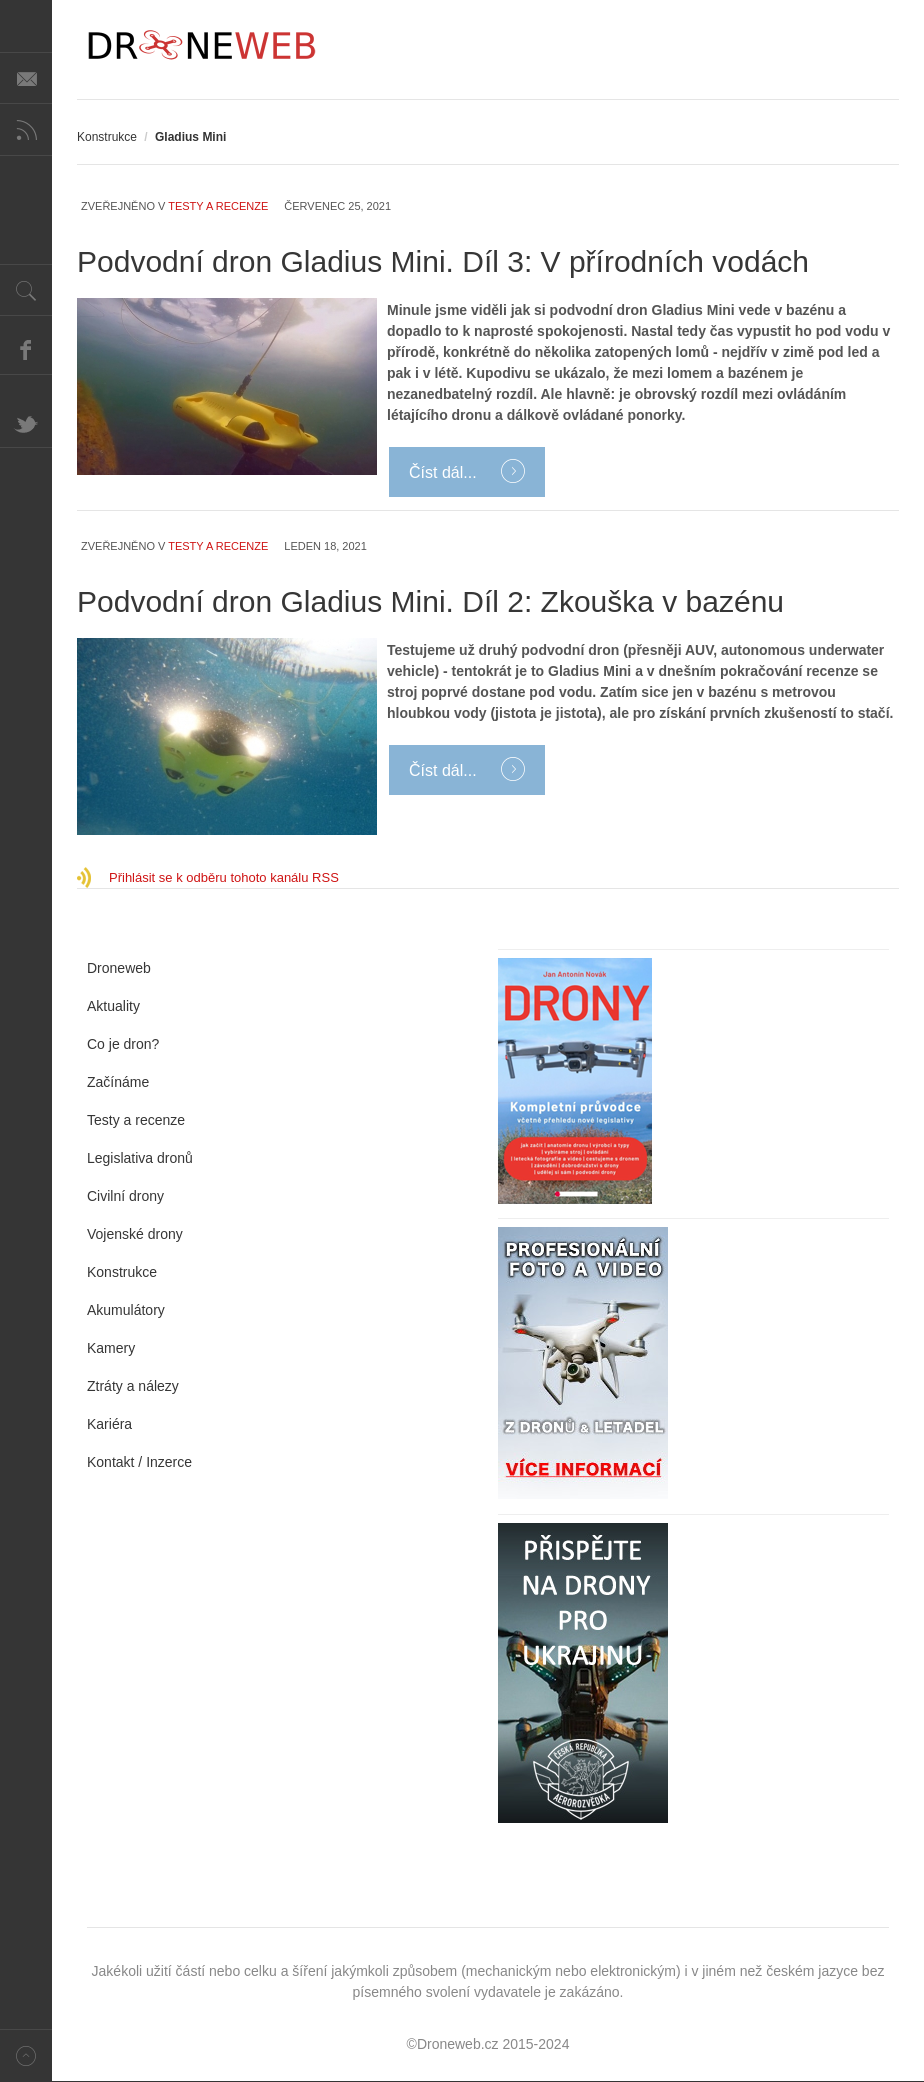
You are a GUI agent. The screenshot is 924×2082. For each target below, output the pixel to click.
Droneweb (119, 968)
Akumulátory (126, 1310)
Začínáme (118, 1082)
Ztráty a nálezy (133, 1386)
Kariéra (109, 1424)
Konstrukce (107, 137)
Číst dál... (445, 472)
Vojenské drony (135, 1234)
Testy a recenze (218, 206)
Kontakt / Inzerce (139, 1462)
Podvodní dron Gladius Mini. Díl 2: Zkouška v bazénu (430, 601)
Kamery (111, 1348)
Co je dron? (123, 1044)
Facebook (26, 349)
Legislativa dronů (140, 1158)
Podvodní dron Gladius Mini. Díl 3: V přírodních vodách (443, 261)
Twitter (26, 422)
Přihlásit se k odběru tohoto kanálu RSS (224, 877)
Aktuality (113, 1006)
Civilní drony (125, 1196)
